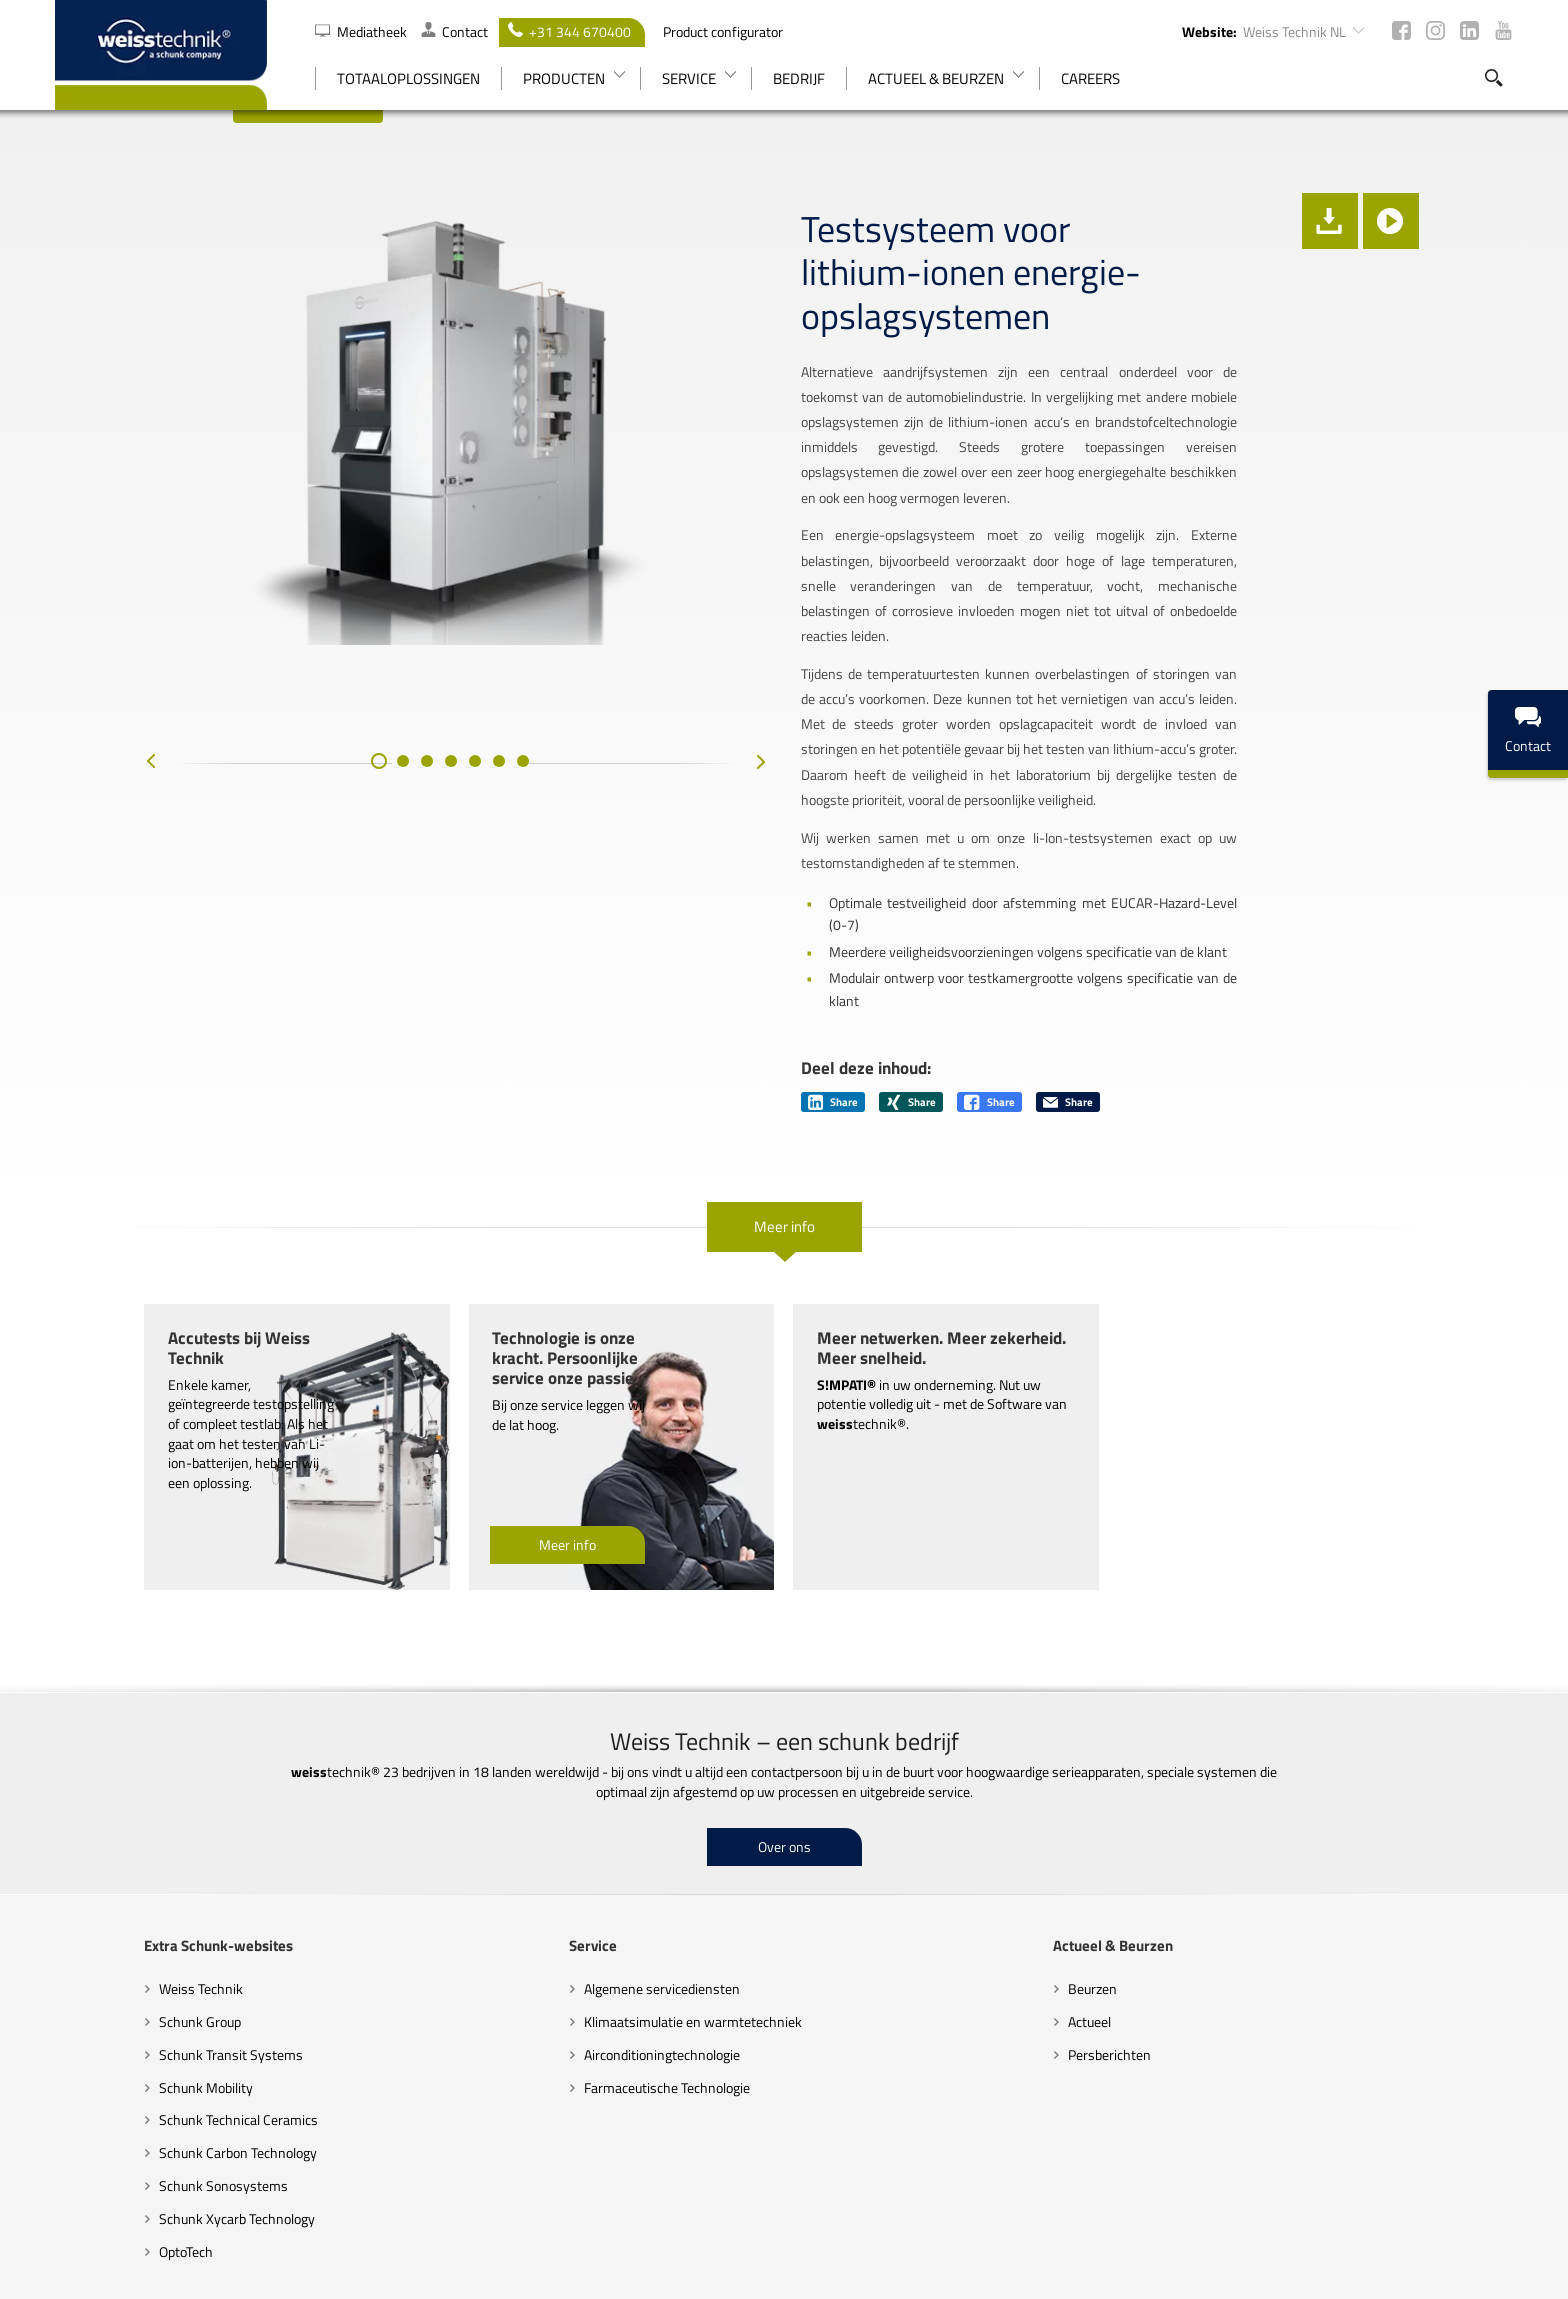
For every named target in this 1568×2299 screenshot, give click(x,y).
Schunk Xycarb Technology (148, 2078)
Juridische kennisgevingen (1153, 2251)
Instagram (1435, 30)
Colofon (1414, 2251)
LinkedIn (1469, 30)
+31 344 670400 (569, 31)
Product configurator (723, 31)
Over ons (784, 1706)
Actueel (1119, 1881)
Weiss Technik (112, 1848)
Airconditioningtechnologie (632, 1914)
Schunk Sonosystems (134, 2045)
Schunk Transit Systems (142, 1914)
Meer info (784, 1106)
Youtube (1503, 30)
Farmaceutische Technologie (637, 1947)
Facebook (1401, 30)
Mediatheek (362, 31)
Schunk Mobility (117, 1947)
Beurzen (1122, 1848)
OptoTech (97, 2111)
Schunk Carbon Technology (149, 2012)
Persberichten (1139, 1914)
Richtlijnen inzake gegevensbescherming (939, 2251)
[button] (334, 839)
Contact (454, 31)
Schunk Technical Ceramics (149, 1979)
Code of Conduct (751, 2251)
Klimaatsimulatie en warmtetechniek (663, 1881)
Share (833, 982)
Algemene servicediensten (632, 1848)
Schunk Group (111, 1881)
